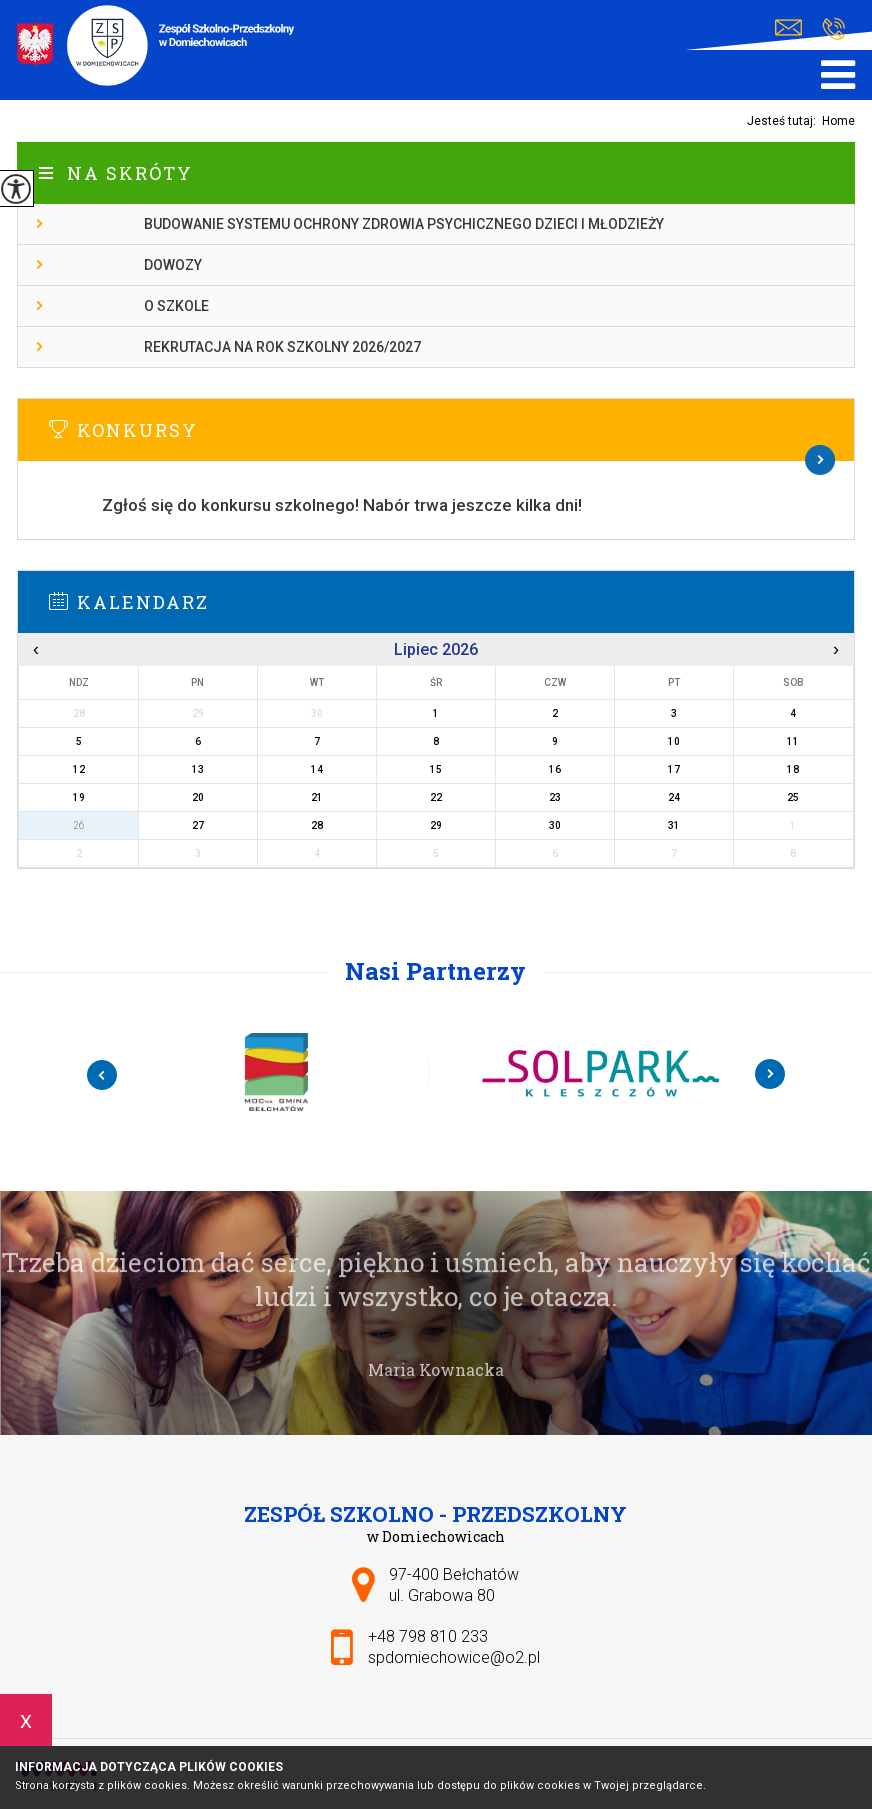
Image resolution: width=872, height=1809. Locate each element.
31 (674, 825)
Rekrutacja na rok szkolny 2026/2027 (282, 347)
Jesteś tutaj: (784, 121)
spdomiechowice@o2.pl (788, 28)
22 (436, 797)
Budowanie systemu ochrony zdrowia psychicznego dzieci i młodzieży (404, 224)
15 (436, 769)
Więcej (435, 460)
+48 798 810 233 (833, 29)
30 (555, 825)
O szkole (176, 306)
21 (317, 797)
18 (793, 769)
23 (555, 797)
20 (198, 797)
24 (674, 797)
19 (79, 797)
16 (555, 769)
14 (317, 769)
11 (793, 741)
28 (317, 825)
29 (436, 825)
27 (198, 825)
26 (79, 825)
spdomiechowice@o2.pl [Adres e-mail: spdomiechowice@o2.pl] (454, 1657)
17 (674, 769)
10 (674, 741)
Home (838, 121)
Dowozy (173, 265)
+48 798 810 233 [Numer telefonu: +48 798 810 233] (428, 1636)
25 (793, 797)
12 (79, 769)
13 (198, 769)
